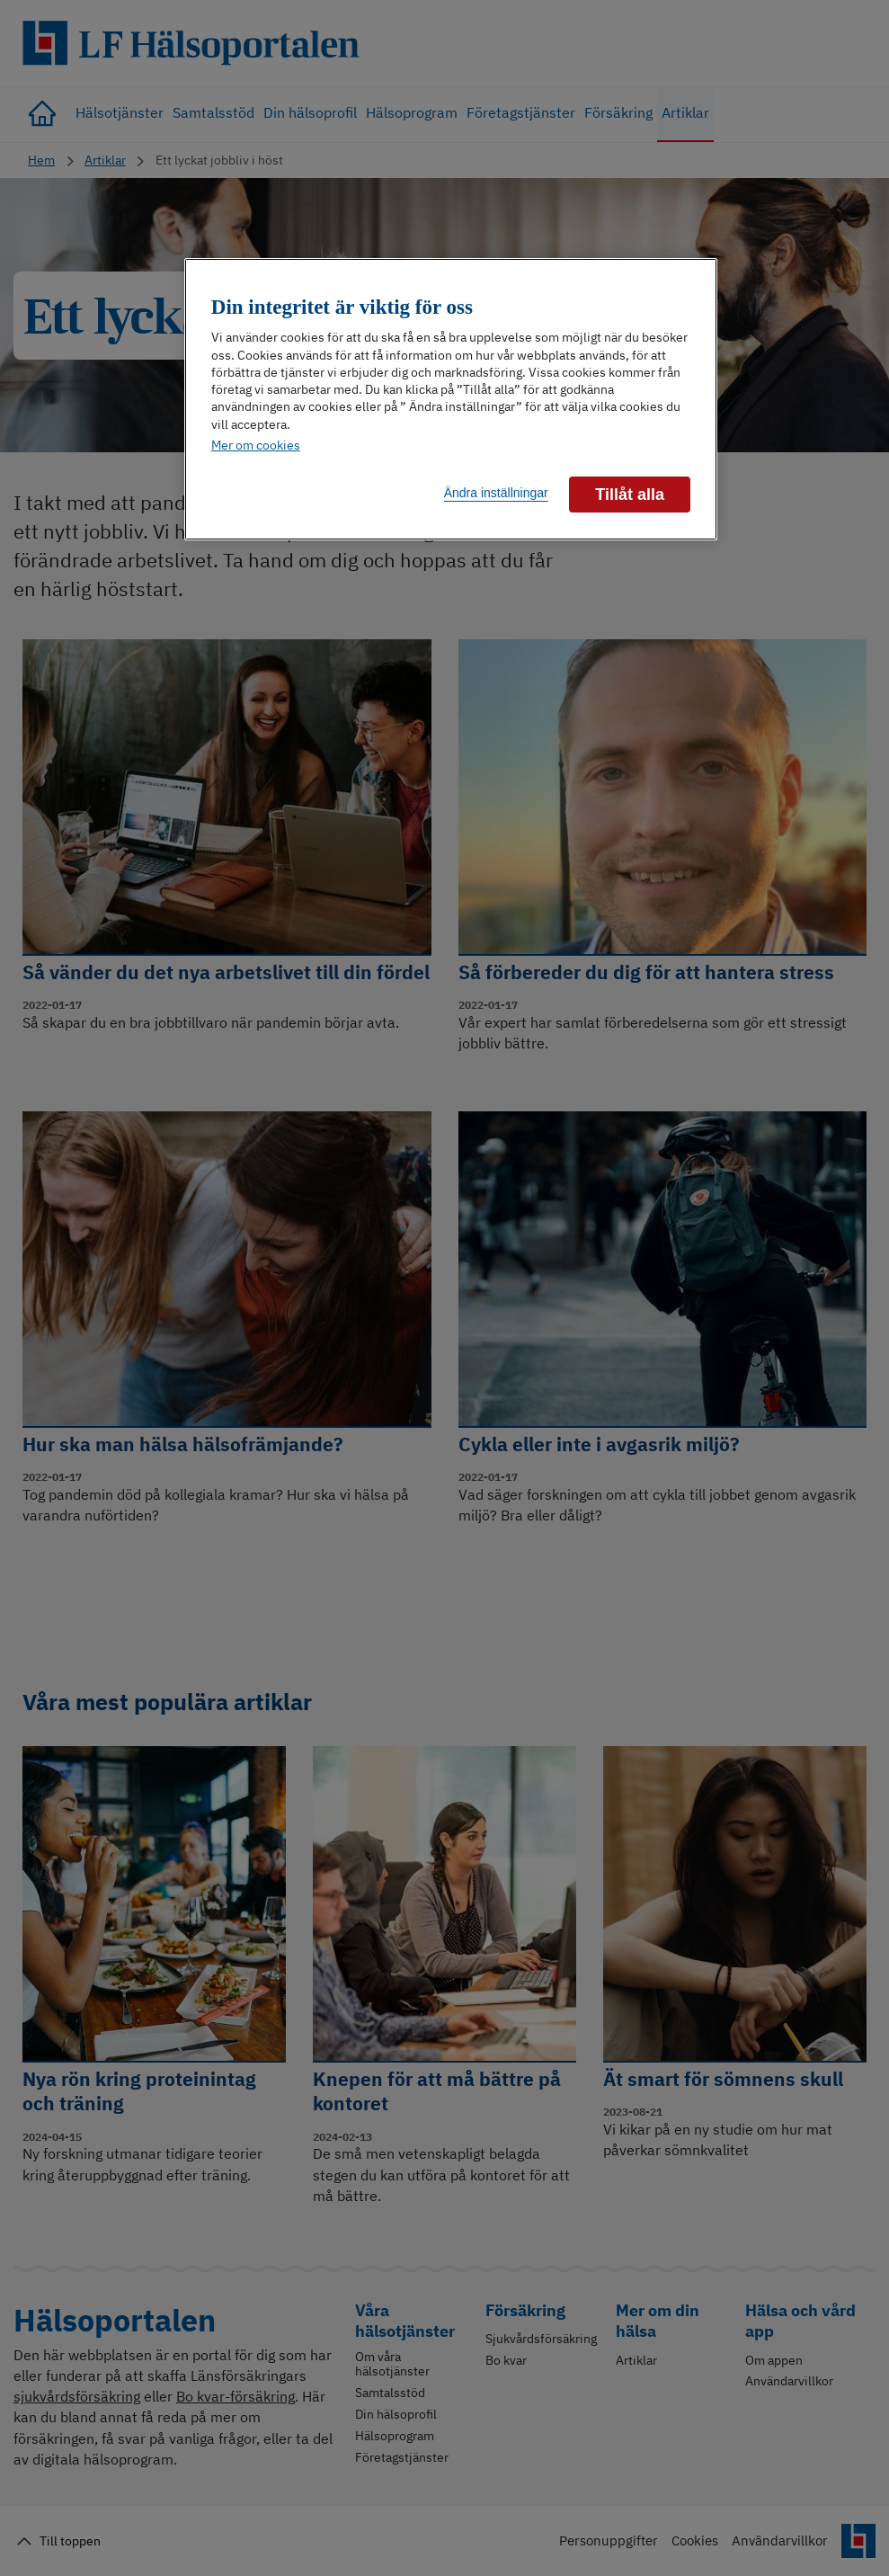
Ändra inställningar (496, 493)
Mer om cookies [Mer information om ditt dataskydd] (255, 445)
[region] (450, 399)
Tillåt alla (629, 495)
